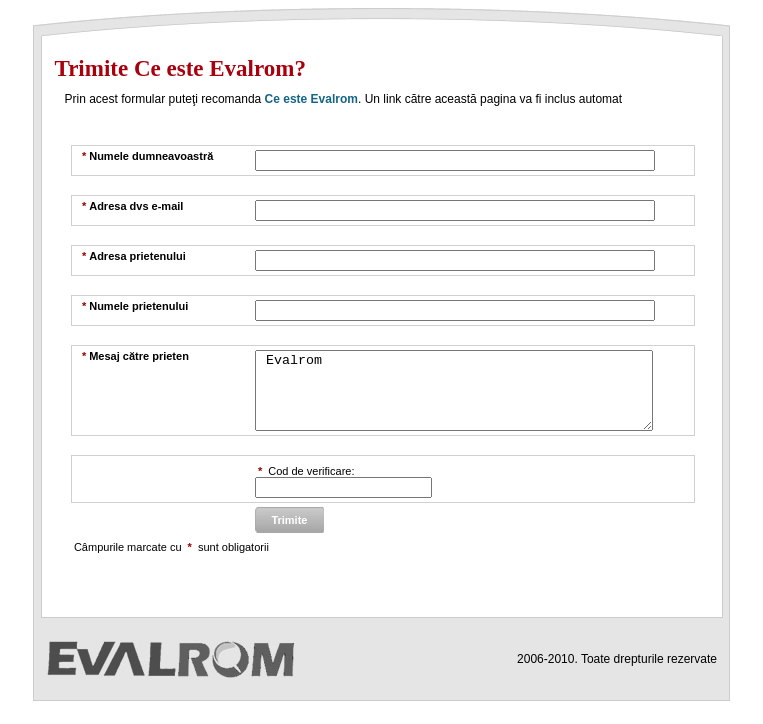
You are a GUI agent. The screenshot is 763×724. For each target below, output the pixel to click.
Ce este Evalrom (311, 99)
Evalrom (454, 398)
